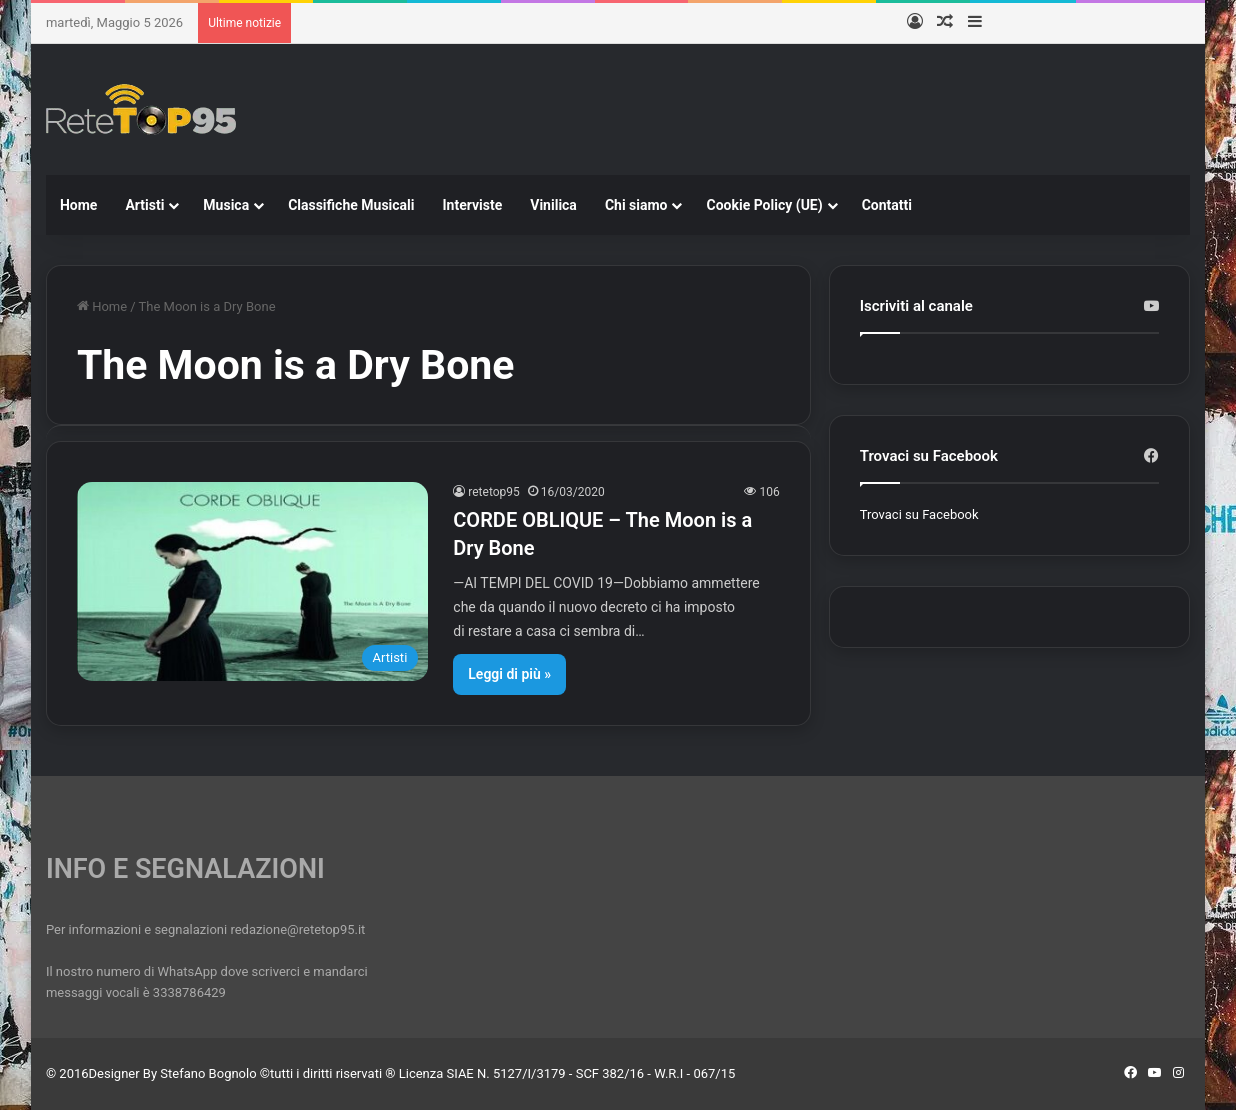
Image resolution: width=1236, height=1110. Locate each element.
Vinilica (553, 205)
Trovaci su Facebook (919, 514)
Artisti (144, 205)
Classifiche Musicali (351, 205)
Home (78, 205)
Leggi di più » (509, 674)
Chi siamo (636, 205)
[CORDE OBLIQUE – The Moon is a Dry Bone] (252, 581)
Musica (226, 205)
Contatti (887, 205)
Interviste (472, 205)
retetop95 (494, 492)
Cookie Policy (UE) (764, 205)
